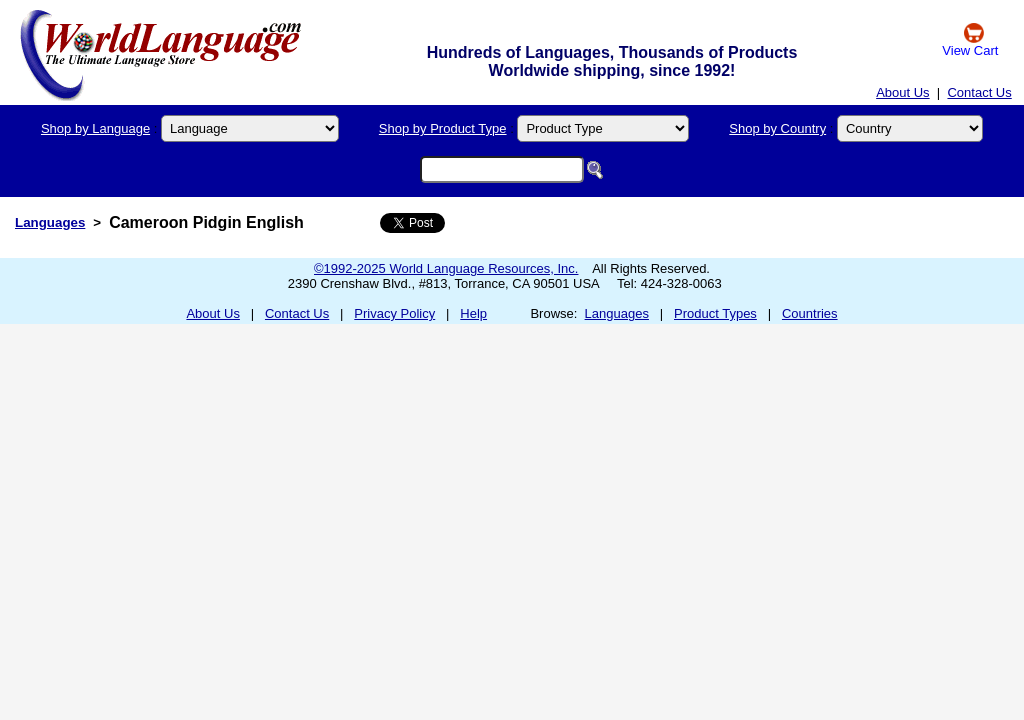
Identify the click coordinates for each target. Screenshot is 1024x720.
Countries (810, 313)
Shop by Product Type (443, 128)
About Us (902, 92)
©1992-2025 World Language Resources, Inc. (446, 268)
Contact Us (979, 92)
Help (473, 313)
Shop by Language (95, 128)
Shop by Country (777, 128)
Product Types (715, 313)
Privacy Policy (394, 313)
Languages (50, 222)
